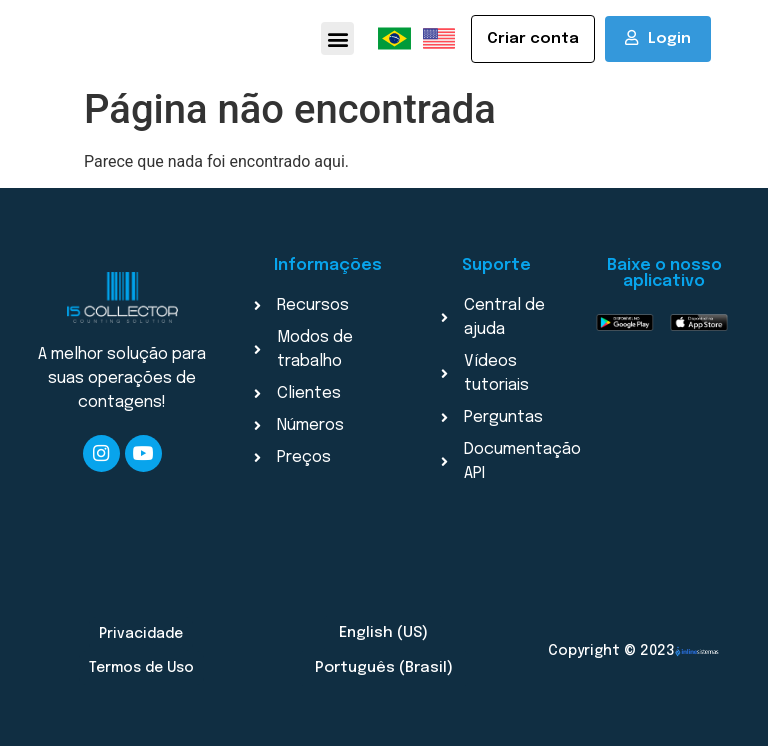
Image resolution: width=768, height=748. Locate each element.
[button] (337, 39)
